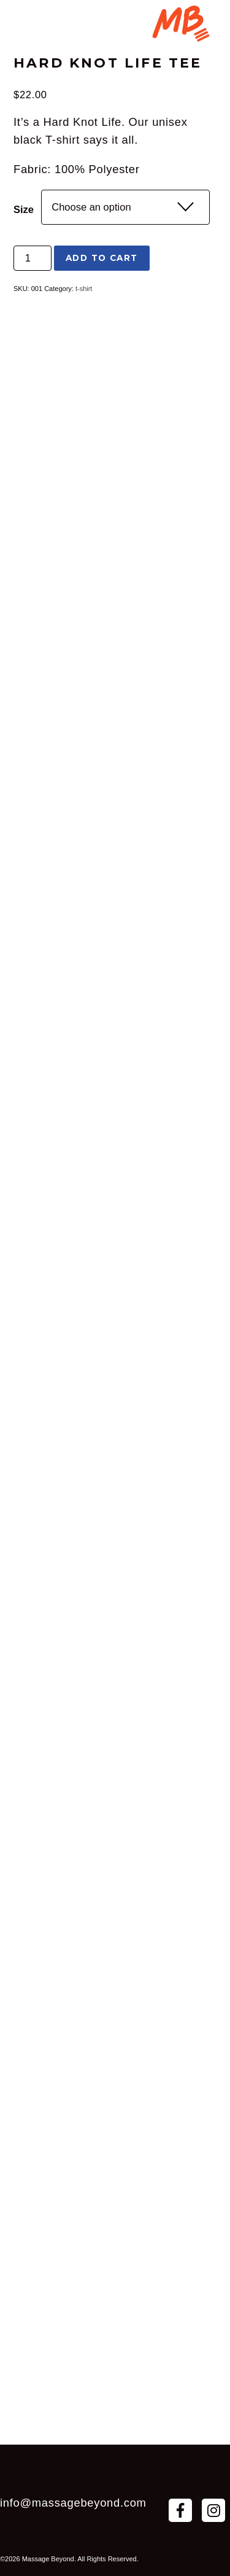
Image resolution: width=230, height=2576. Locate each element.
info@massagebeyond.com (73, 2502)
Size (23, 209)
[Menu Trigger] (180, 24)
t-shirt (84, 288)
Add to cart (102, 258)
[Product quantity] (32, 258)
